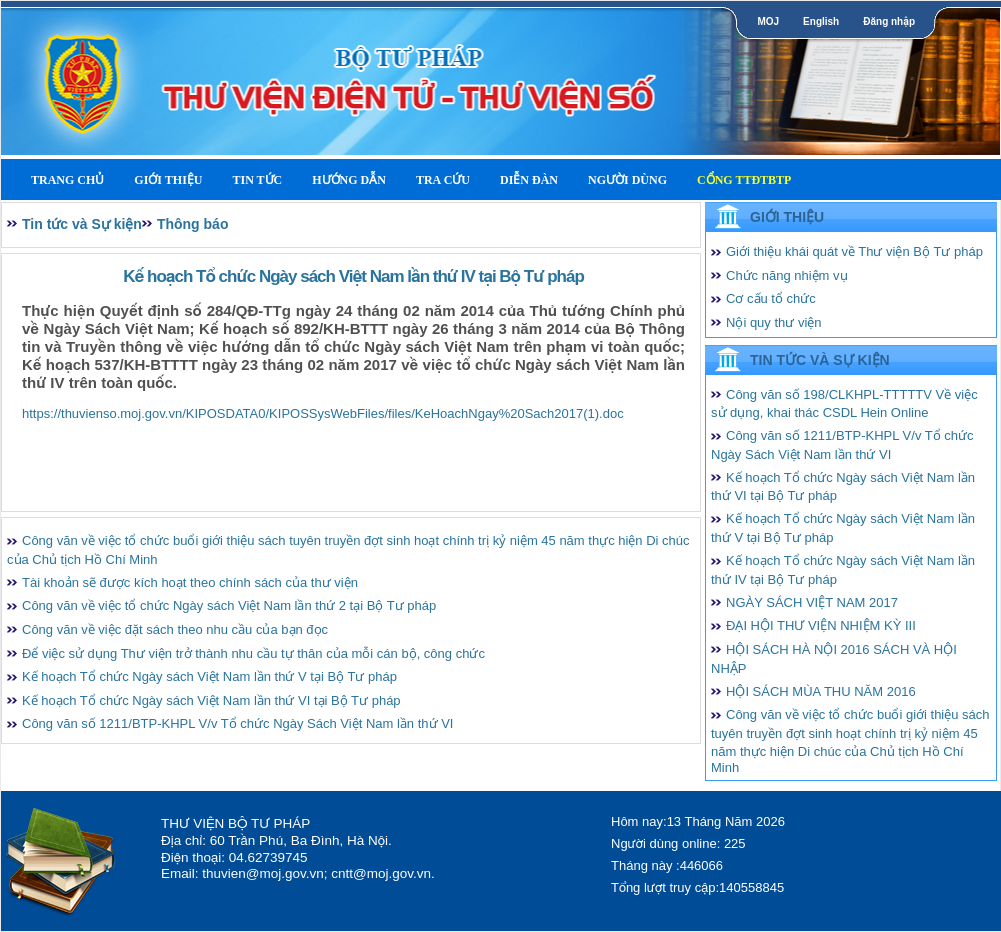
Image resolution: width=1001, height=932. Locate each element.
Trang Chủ (67, 180)
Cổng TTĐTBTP (744, 180)
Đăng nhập (889, 21)
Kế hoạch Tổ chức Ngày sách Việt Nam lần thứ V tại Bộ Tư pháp (209, 676)
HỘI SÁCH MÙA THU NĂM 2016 (821, 691)
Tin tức (257, 180)
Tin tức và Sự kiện (82, 224)
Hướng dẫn (349, 180)
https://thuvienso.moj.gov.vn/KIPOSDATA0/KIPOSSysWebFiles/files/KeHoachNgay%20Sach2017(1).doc (323, 413)
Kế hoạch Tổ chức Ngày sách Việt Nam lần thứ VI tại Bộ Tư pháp (211, 700)
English (821, 21)
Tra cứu (443, 180)
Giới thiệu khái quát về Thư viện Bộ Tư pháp (854, 251)
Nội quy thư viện (774, 322)
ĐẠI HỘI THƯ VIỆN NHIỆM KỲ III (821, 625)
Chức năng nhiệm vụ (787, 275)
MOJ (768, 21)
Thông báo (193, 224)
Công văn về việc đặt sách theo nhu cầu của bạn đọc (175, 629)
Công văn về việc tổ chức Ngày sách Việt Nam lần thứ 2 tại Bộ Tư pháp (229, 605)
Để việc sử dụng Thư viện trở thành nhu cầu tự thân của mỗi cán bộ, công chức (253, 653)
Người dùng (627, 180)
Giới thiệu (168, 180)
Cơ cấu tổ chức (771, 298)
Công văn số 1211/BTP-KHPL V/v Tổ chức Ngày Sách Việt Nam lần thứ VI (237, 723)
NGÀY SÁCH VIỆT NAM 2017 (812, 602)
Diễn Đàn (529, 180)
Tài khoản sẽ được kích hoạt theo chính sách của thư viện (190, 582)
